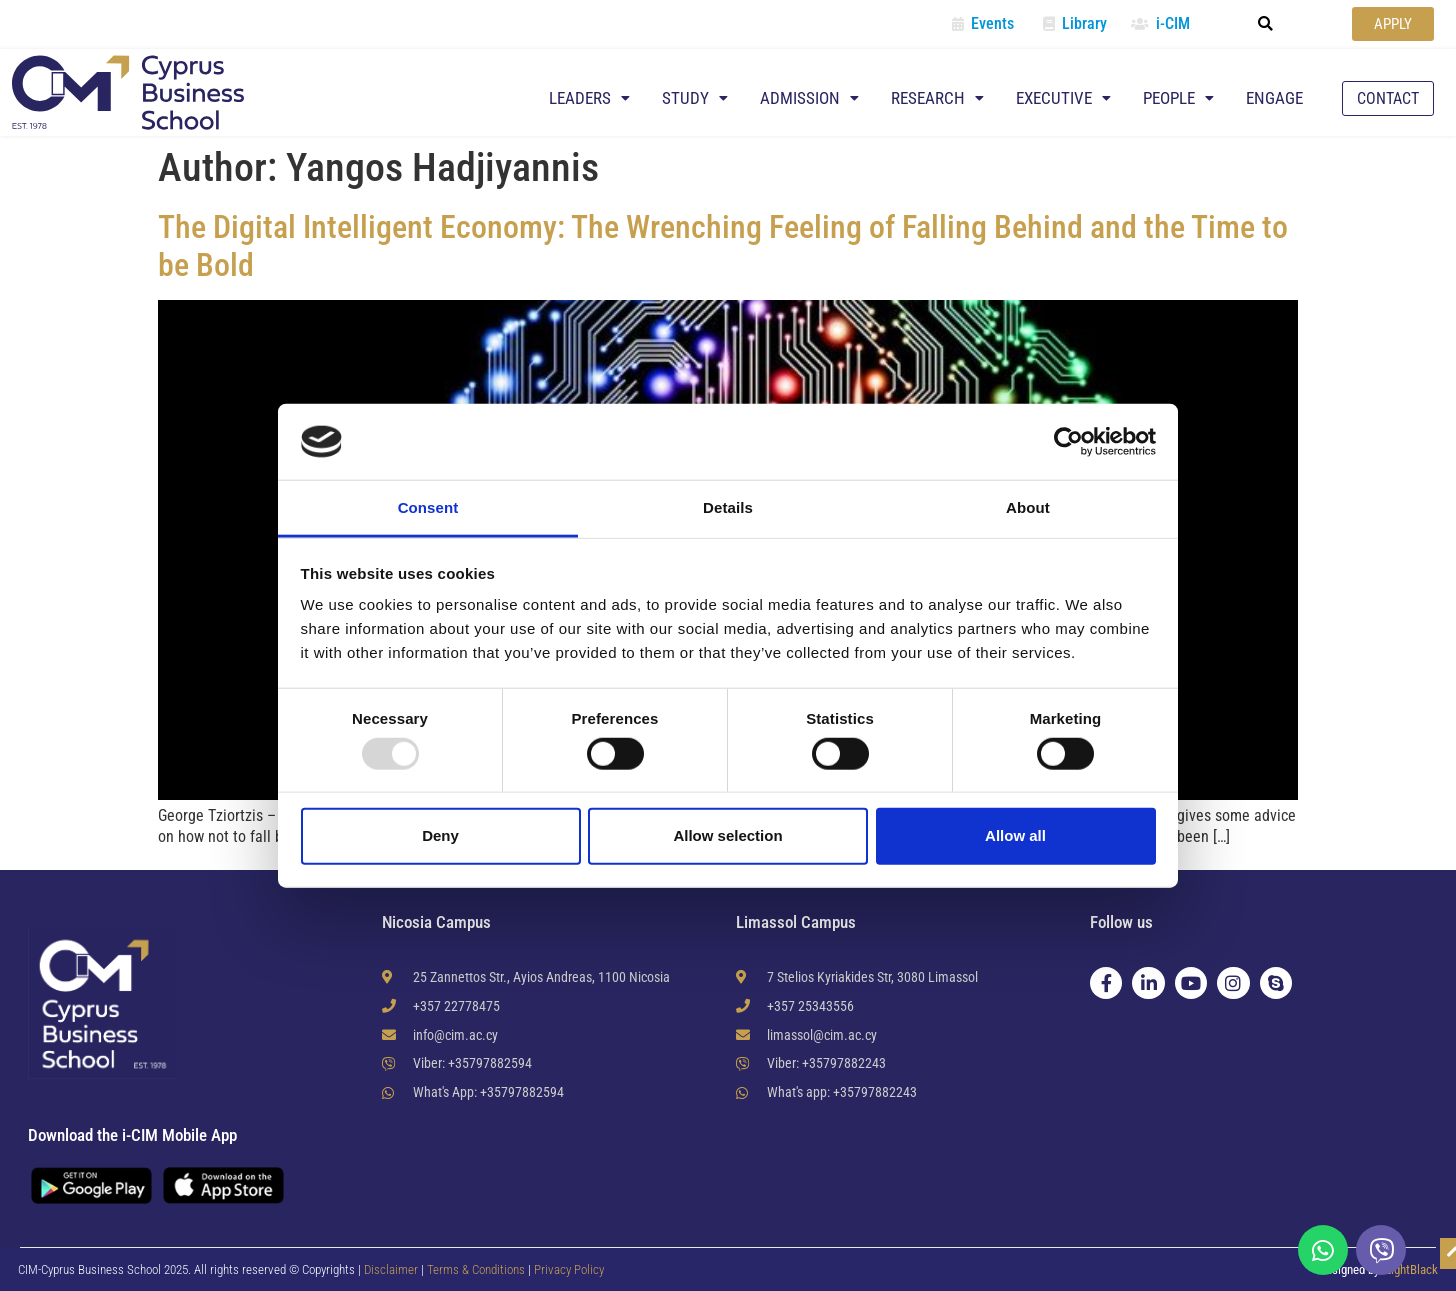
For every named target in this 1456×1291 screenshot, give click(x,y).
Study (695, 98)
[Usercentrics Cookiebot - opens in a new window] (1068, 442)
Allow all (1015, 835)
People (1178, 98)
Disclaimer (391, 1269)
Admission (809, 98)
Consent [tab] (428, 507)
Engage (1274, 98)
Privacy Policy (569, 1269)
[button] (1266, 24)
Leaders (589, 98)
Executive (1063, 98)
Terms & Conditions (477, 1269)
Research (937, 98)
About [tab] (1028, 507)
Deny (440, 835)
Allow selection (727, 835)
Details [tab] (728, 507)
